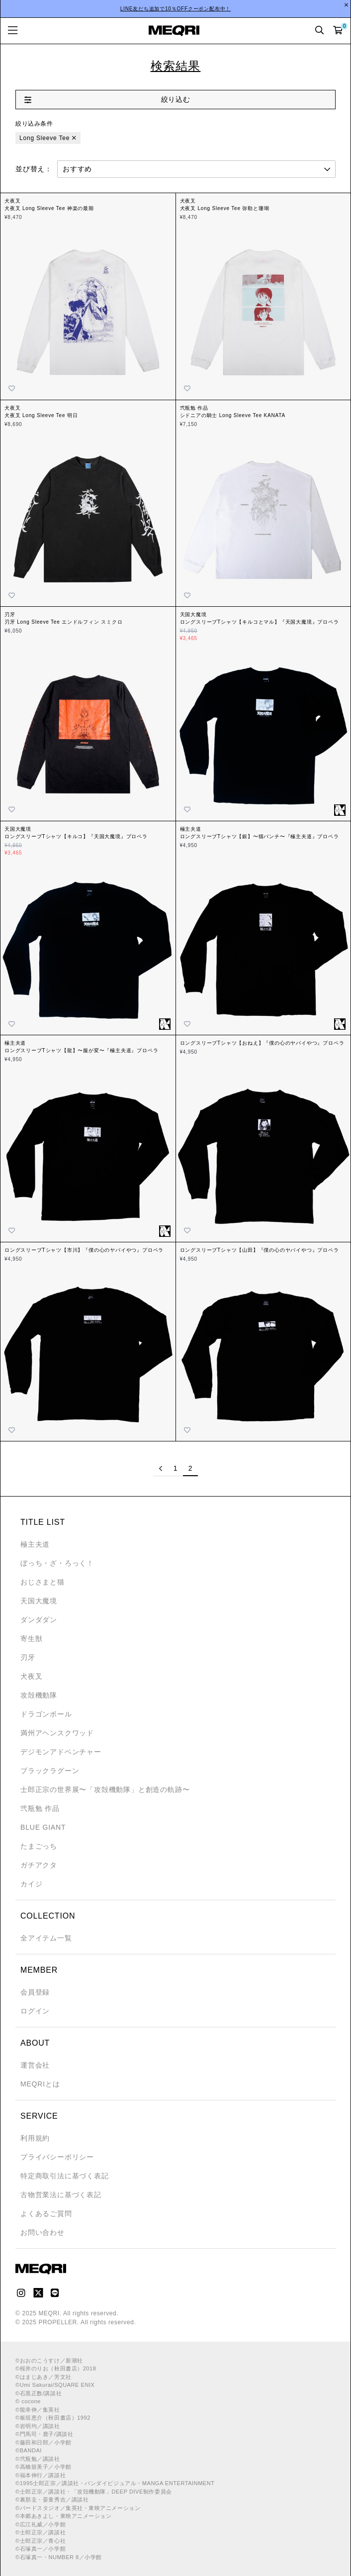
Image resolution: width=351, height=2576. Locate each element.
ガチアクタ (38, 1865)
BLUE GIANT (43, 1827)
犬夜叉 (31, 1676)
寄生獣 (31, 1639)
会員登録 (35, 1992)
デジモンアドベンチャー (60, 1752)
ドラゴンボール (46, 1714)
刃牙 (27, 1657)
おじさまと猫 (42, 1582)
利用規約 (35, 2138)
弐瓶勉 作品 (40, 1808)
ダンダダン (38, 1620)
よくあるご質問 (46, 2214)
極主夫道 (35, 1544)
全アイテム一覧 (46, 1938)
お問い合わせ (42, 2232)
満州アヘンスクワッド (57, 1733)
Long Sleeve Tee (44, 138)
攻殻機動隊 (38, 1695)
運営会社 (35, 2065)
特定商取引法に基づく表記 (64, 2176)
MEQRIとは (40, 2084)
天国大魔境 (38, 1601)
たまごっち (38, 1846)
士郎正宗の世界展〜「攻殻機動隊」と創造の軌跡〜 (104, 1789)
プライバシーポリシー (57, 2157)
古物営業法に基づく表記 (60, 2195)
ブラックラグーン (49, 1771)
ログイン (35, 2011)
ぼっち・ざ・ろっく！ (57, 1563)
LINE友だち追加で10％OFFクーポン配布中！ (175, 8)
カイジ (31, 1884)
